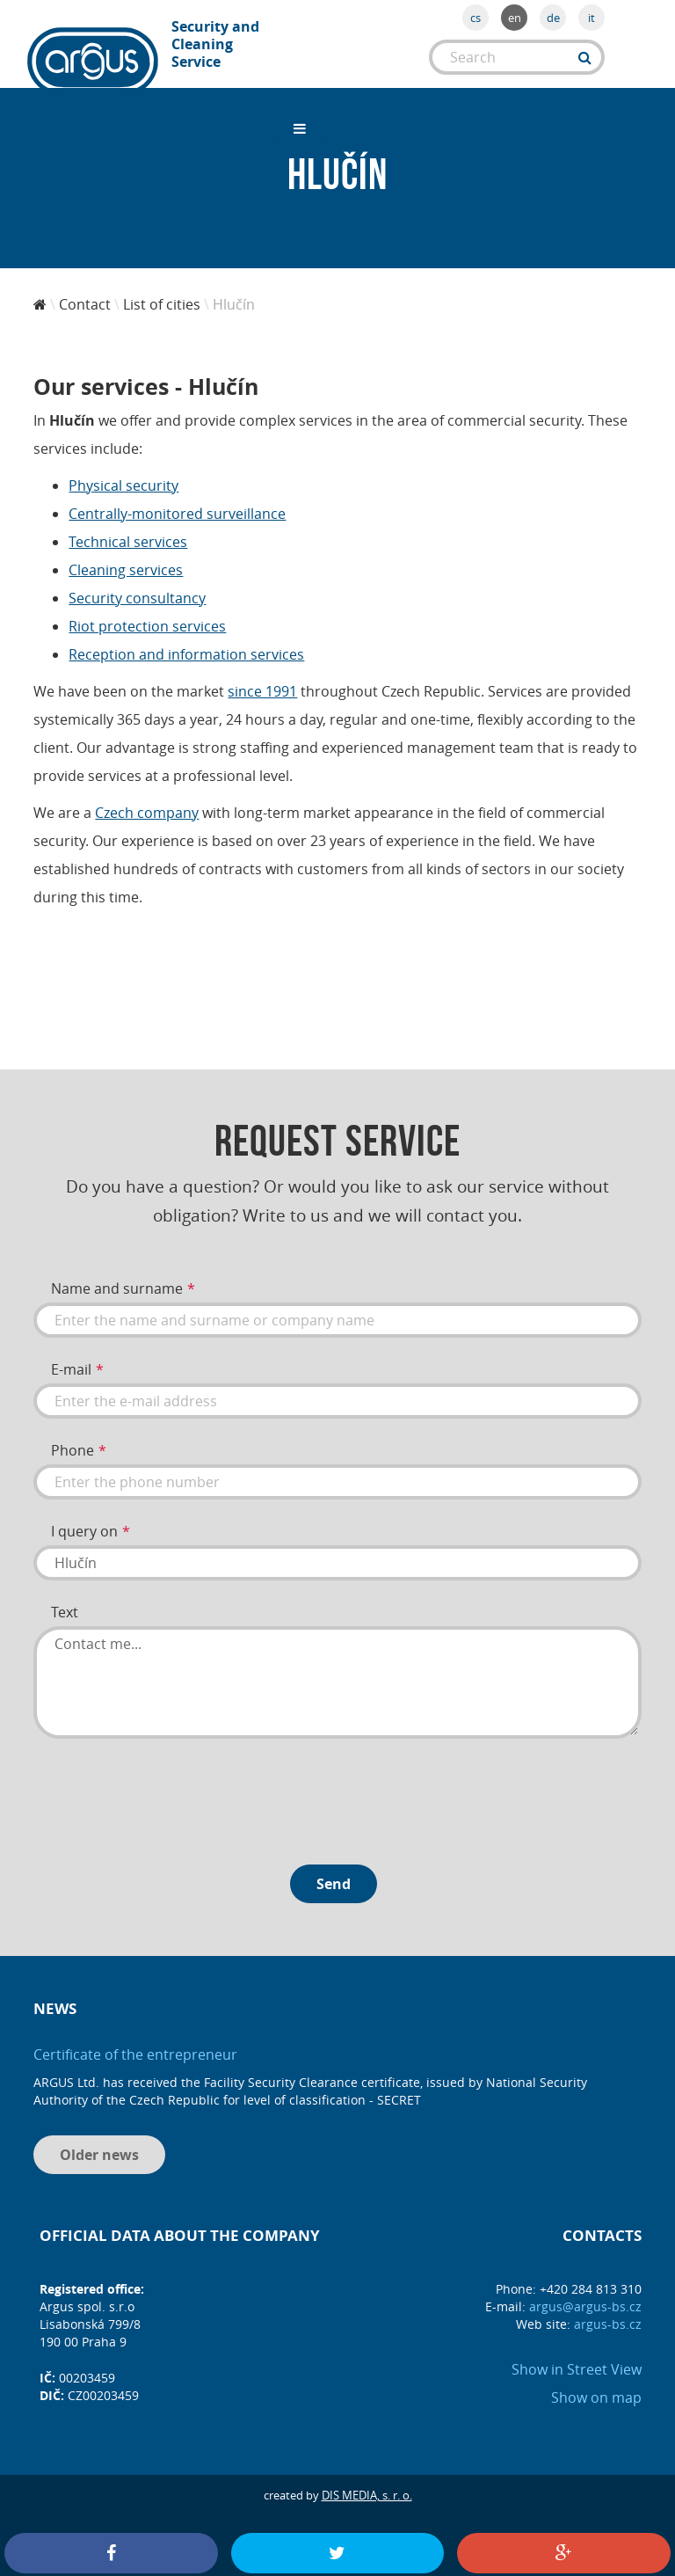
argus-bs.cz (608, 2309)
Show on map (596, 2382)
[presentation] (167, 1780)
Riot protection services (147, 611)
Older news (99, 2139)
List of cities (161, 289)
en (514, 18)
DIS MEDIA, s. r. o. (367, 2480)
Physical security (123, 470)
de (553, 18)
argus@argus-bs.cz (585, 2291)
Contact (85, 289)
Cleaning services (126, 555)
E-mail (71, 1354)
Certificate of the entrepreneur (135, 2039)
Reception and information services (186, 639)
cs (475, 18)
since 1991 (262, 676)
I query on (84, 1516)
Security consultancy (137, 583)
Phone (72, 1435)
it (591, 18)
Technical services (128, 526)
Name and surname (117, 1273)
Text (64, 1597)
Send (333, 1869)
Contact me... (337, 1667)
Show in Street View (577, 2354)
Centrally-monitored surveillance (177, 498)
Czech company (147, 797)
